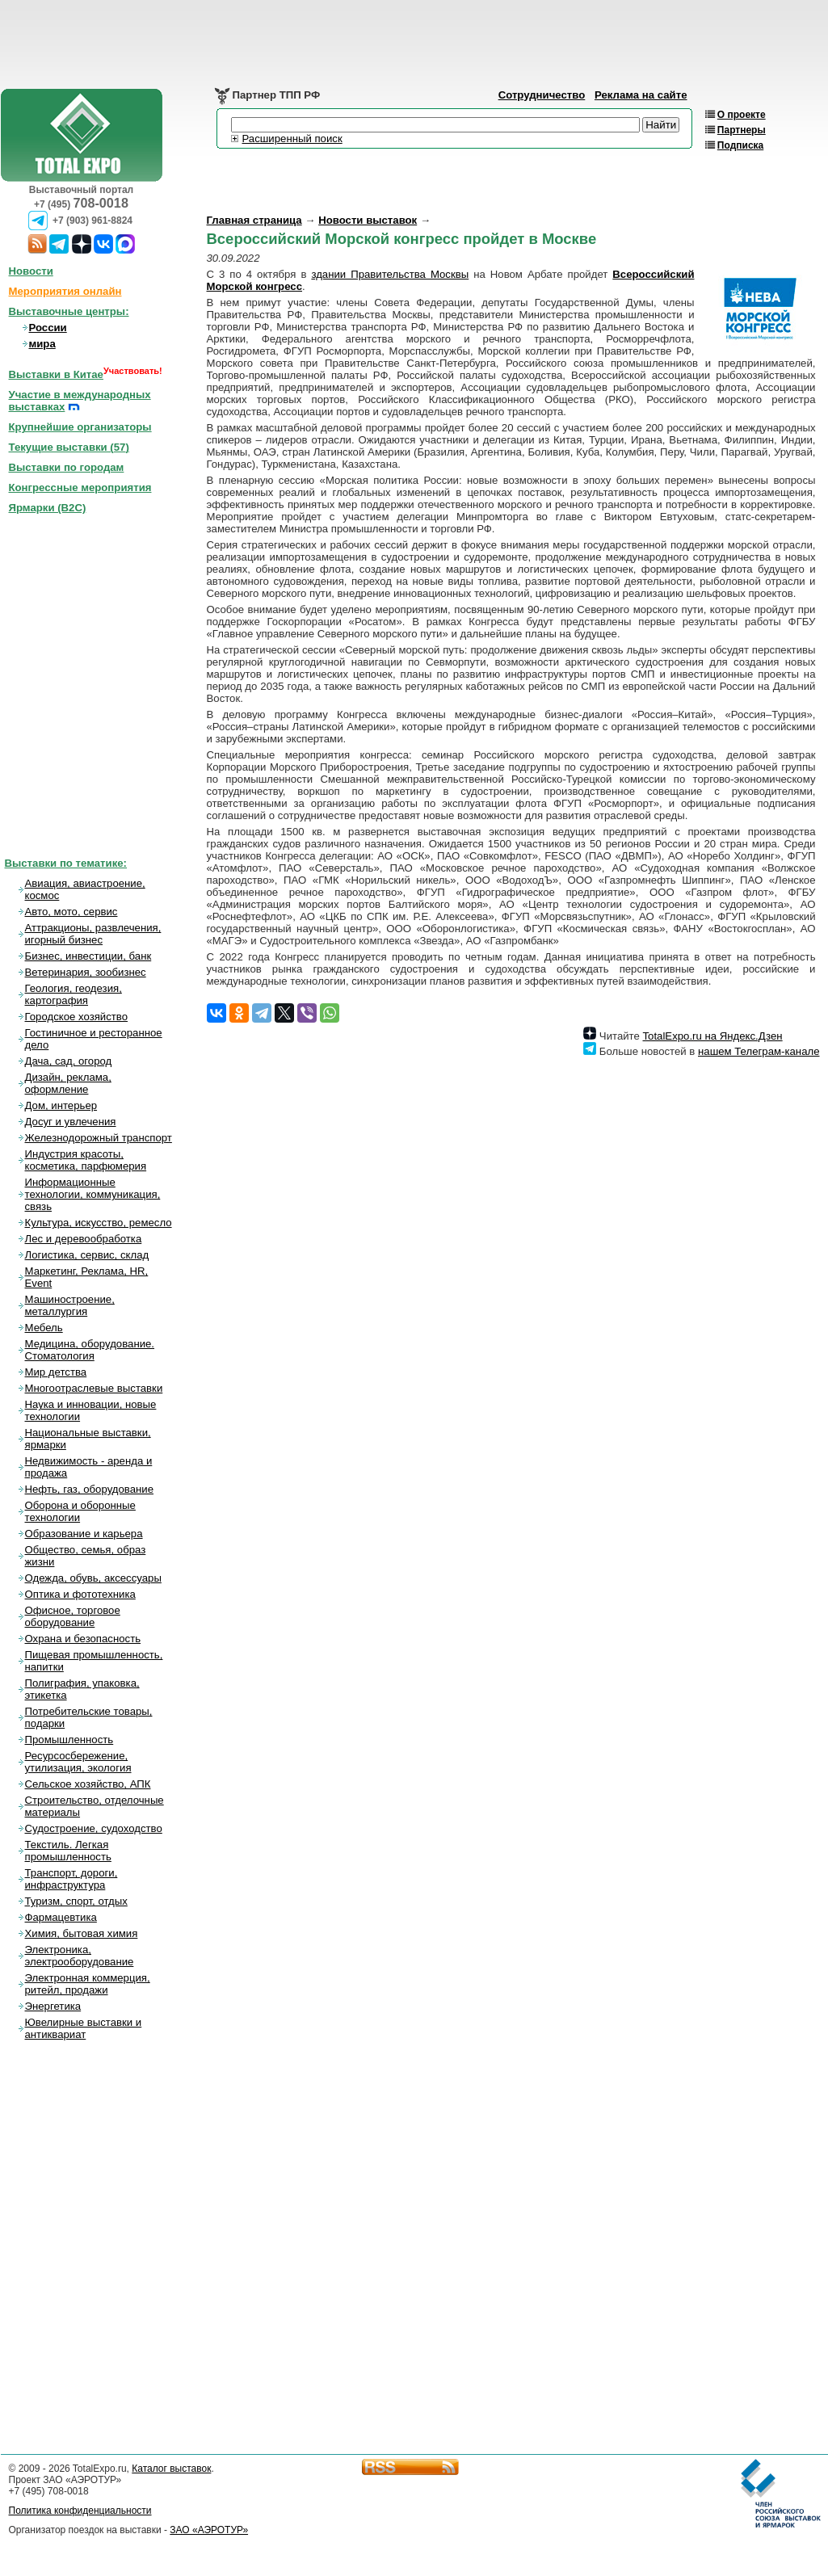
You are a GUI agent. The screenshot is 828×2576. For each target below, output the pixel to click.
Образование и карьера (84, 1534)
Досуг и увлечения (70, 1122)
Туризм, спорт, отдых (76, 1901)
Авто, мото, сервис (71, 912)
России (48, 327)
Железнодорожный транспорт (98, 1138)
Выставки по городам (66, 467)
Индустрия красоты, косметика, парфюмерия (86, 1160)
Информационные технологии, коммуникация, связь (93, 1194)
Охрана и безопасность (83, 1639)
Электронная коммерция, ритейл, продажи (87, 1984)
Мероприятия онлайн (65, 291)
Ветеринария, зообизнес (85, 972)
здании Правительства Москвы (390, 274)
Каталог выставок (171, 2468)
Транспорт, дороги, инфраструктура (71, 1879)
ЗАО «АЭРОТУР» (209, 2530)
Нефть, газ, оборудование (89, 1489)
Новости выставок (367, 220)
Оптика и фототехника (80, 1594)
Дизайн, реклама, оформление (68, 1083)
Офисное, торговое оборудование (72, 1616)
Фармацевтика (61, 1917)
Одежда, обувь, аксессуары (93, 1578)
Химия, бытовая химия (81, 1933)
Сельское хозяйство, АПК (88, 1784)
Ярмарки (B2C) (47, 508)
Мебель (44, 1328)
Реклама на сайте (641, 95)
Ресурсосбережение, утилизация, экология (78, 1762)
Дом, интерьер (61, 1105)
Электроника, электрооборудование (79, 1956)
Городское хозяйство (76, 1017)
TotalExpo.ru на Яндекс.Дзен (712, 1036)
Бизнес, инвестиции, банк (88, 956)
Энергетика (53, 2006)
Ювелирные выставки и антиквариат (83, 2028)
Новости (31, 271)
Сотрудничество (542, 95)
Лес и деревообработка (83, 1239)
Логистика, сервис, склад (87, 1255)
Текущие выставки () (69, 447)
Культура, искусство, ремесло (98, 1223)
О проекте (741, 114)
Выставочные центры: (69, 311)
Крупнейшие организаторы (80, 427)
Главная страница (254, 220)
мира (42, 344)
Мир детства (56, 1372)
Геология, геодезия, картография (73, 994)
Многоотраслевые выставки (94, 1388)
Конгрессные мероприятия (80, 487)
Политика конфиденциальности (80, 2510)
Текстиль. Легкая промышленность (68, 1850)
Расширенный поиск (292, 138)
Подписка (740, 145)
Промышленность (69, 1739)
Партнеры (741, 130)
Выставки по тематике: (66, 863)
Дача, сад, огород (68, 1061)
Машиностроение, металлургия (70, 1305)
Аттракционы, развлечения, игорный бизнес (93, 934)
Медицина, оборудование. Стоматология (90, 1350)
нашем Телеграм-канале (758, 1051)
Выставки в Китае (56, 374)
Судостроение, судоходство (93, 1828)
